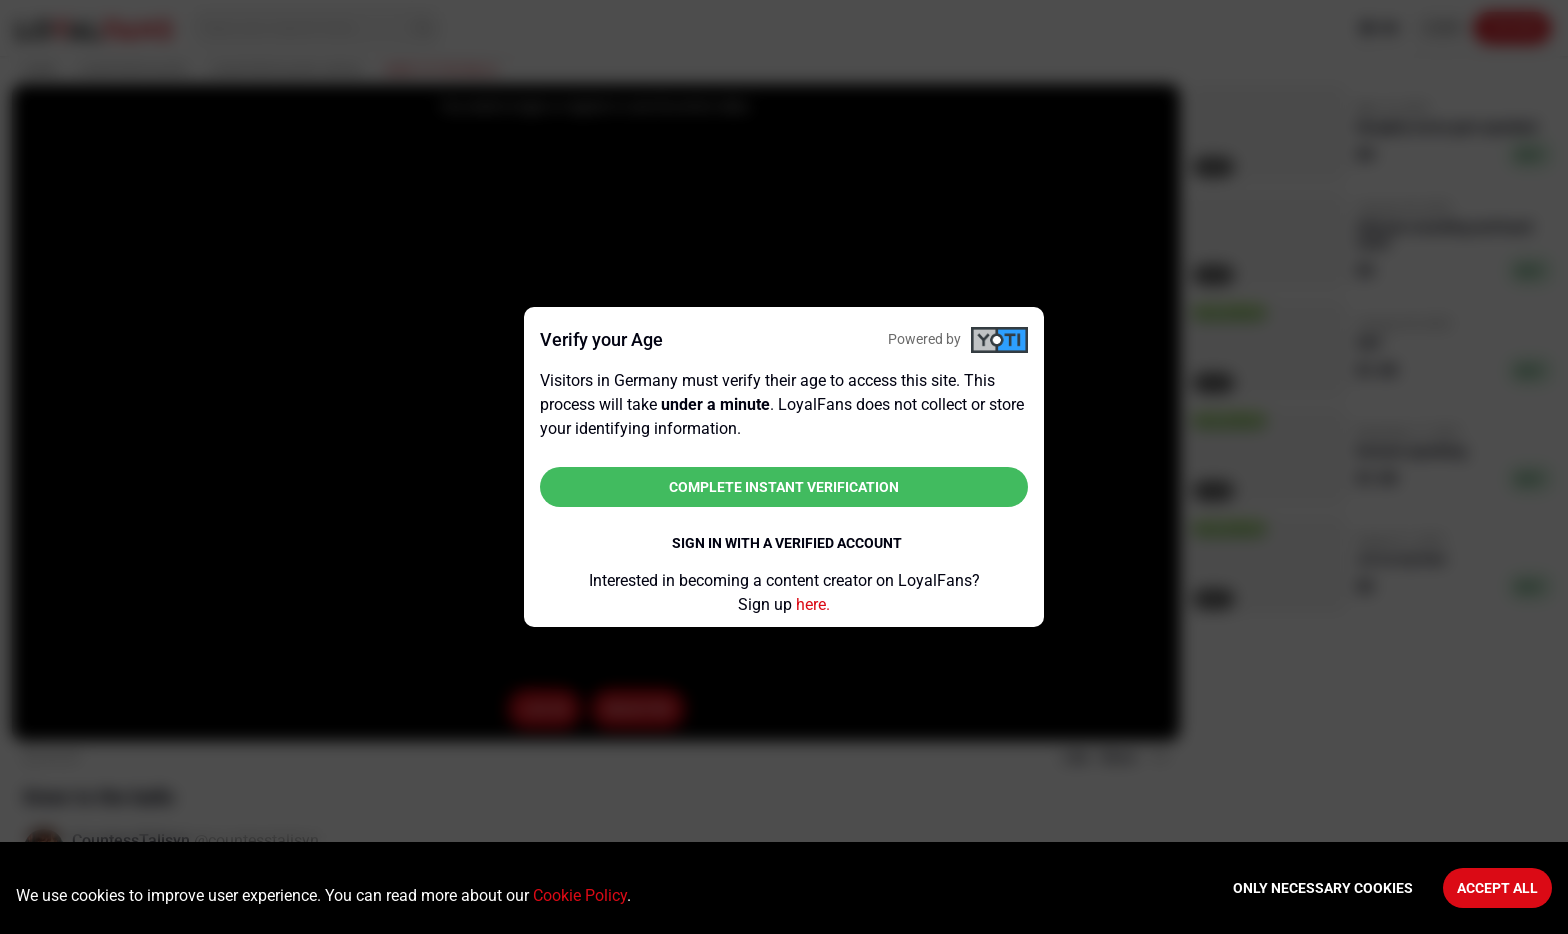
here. (813, 604)
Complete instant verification (784, 487)
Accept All (1497, 888)
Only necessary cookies (1323, 888)
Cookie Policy (580, 895)
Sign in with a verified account (787, 543)
